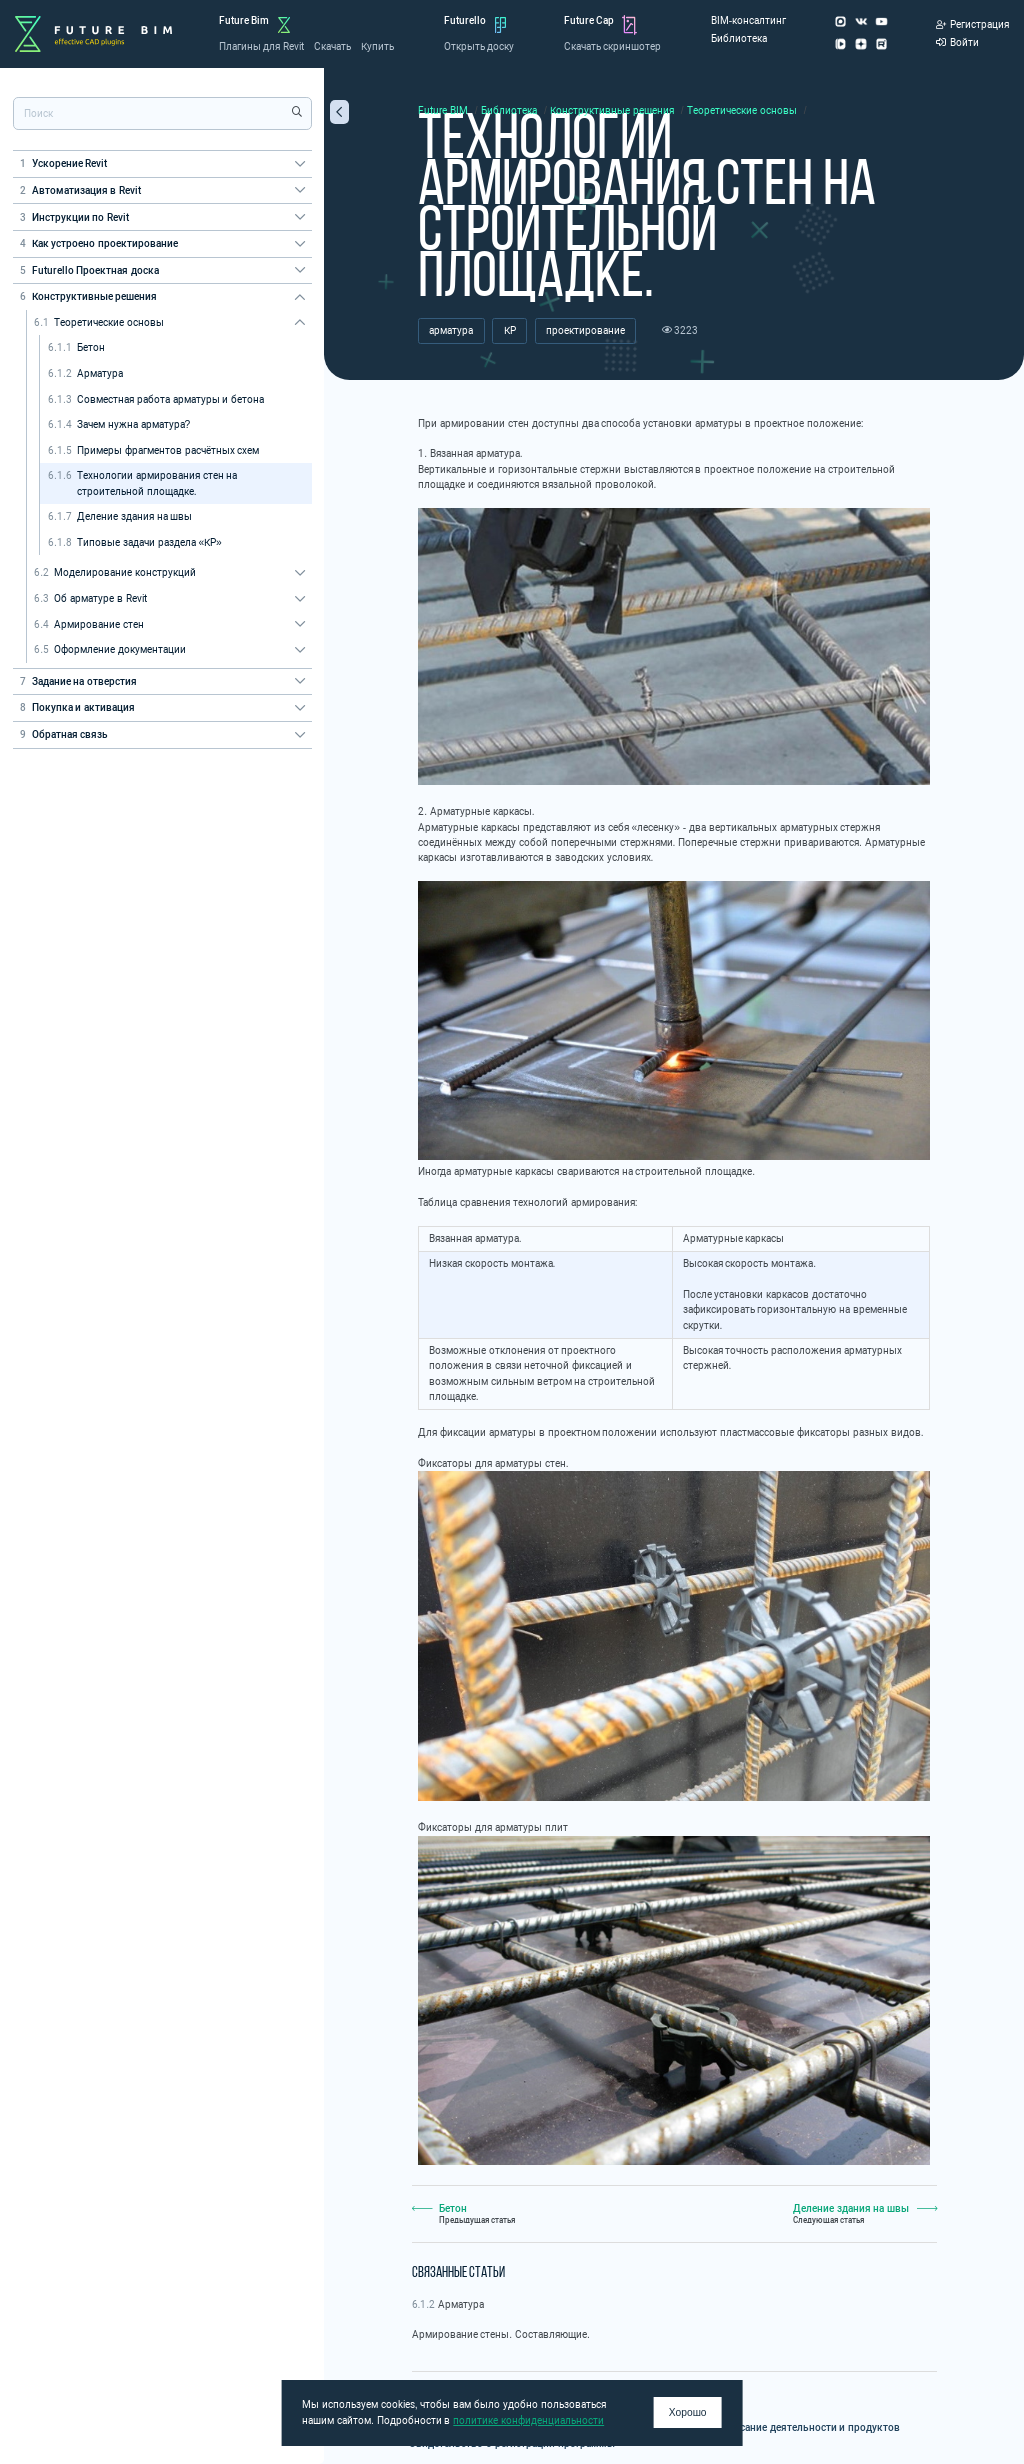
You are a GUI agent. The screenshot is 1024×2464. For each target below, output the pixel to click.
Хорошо (688, 2412)
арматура (451, 330)
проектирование (585, 330)
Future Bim (244, 20)
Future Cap (589, 20)
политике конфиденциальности (528, 2420)
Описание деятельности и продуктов (811, 2427)
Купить (377, 46)
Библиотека (739, 38)
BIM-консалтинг (748, 20)
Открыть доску (479, 46)
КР (510, 330)
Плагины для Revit (261, 46)
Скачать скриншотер (613, 46)
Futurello (465, 20)
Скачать (332, 46)
